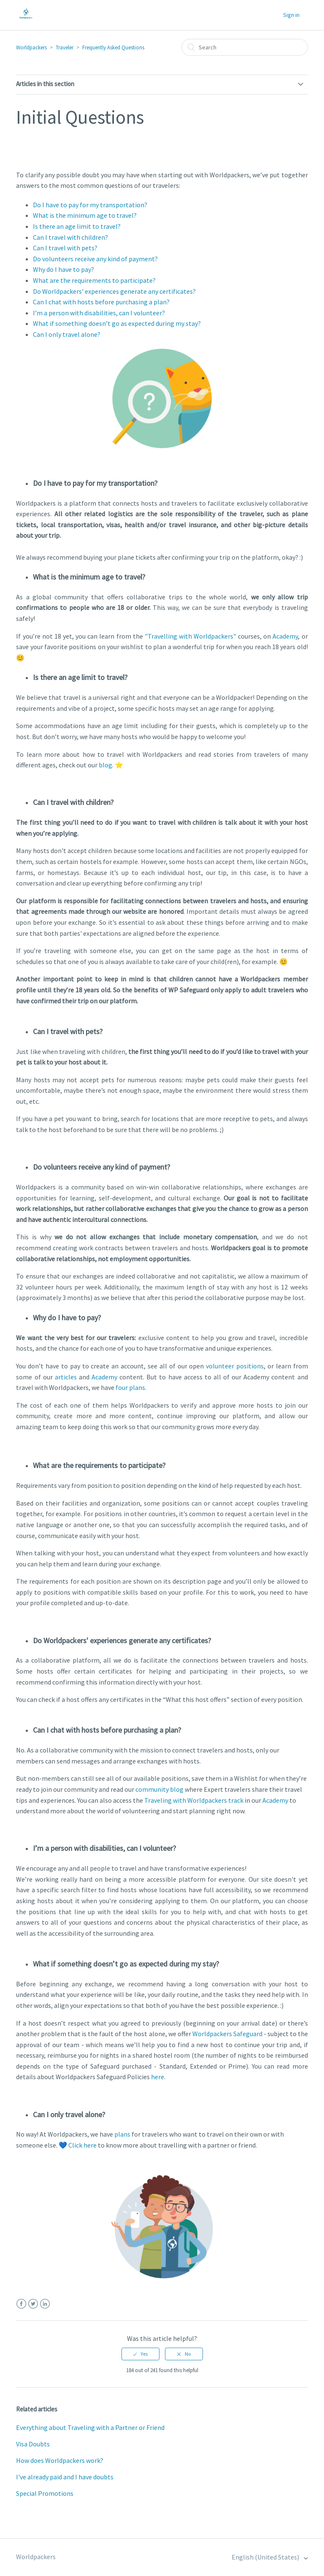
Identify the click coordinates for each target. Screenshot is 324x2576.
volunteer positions (235, 1366)
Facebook (21, 2304)
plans (122, 2134)
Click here (82, 2145)
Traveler (64, 47)
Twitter (33, 2304)
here (157, 2076)
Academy (285, 636)
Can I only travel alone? (66, 334)
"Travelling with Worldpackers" (190, 636)
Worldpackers (31, 47)
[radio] (140, 2354)
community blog (159, 1789)
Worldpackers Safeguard (227, 2033)
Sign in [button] (291, 15)
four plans (130, 1387)
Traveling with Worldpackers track (193, 1800)
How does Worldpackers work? (59, 2460)
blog (105, 765)
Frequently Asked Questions (113, 47)
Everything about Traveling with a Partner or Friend (90, 2427)
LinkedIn (45, 2304)
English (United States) (266, 2557)
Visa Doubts (33, 2444)
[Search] (244, 47)
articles (66, 1377)
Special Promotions (44, 2493)
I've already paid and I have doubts (64, 2477)
